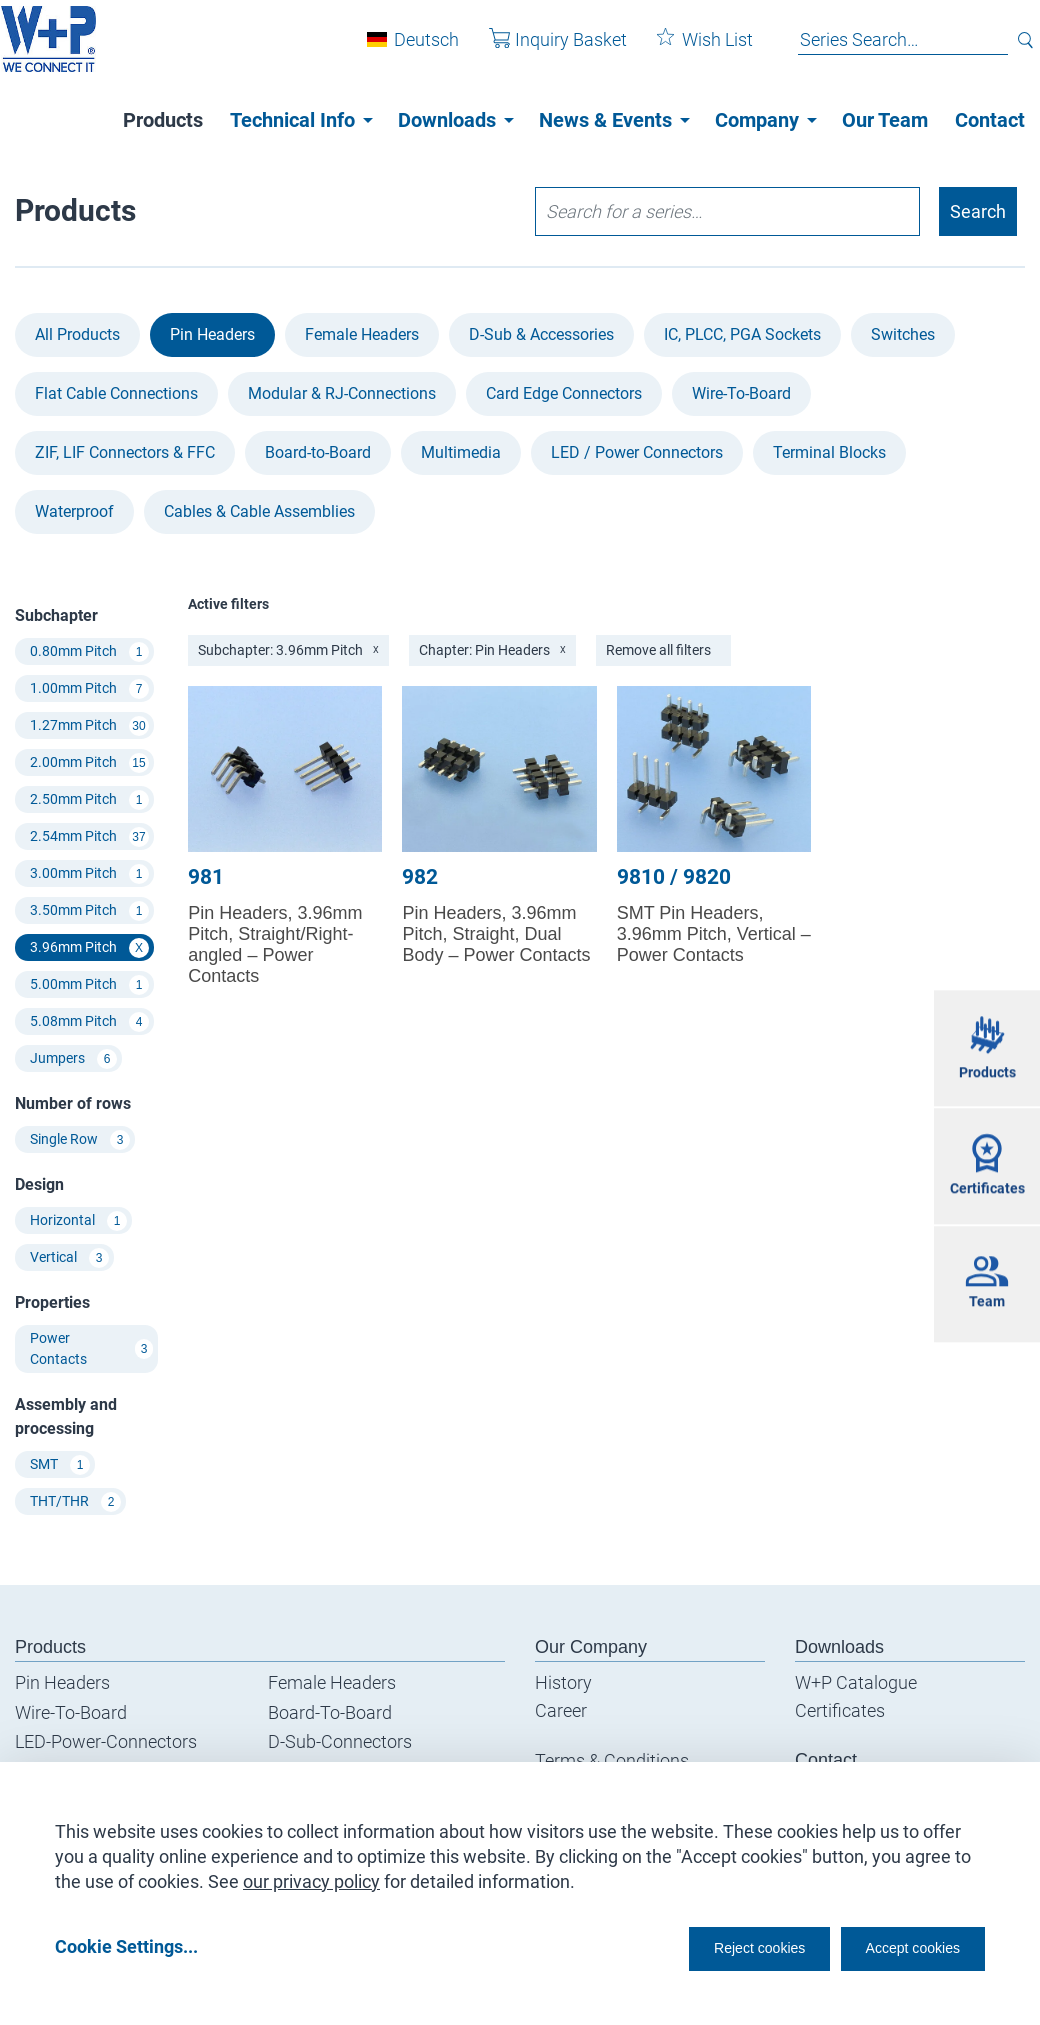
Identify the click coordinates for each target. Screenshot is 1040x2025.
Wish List (691, 48)
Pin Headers (212, 334)
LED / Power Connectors (637, 452)
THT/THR (75, 1502)
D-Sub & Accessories (541, 334)
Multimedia (461, 452)
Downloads (447, 120)
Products (163, 120)
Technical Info (292, 120)
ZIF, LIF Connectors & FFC (125, 452)
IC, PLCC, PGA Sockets (742, 334)
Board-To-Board (330, 1712)
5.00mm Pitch (89, 985)
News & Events (605, 120)
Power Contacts (91, 1348)
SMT (60, 1465)
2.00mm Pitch (89, 763)
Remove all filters (658, 650)
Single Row (80, 1140)
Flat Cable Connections (116, 393)
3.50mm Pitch (89, 911)
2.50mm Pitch (89, 800)
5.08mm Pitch (89, 1022)
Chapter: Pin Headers (492, 650)
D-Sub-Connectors (340, 1741)
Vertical (69, 1258)
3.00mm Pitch (89, 874)
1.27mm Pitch (89, 726)
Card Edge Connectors (564, 393)
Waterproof (74, 511)
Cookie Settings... (126, 1946)
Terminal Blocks (829, 452)
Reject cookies (710, 1946)
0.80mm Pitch (89, 652)
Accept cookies (899, 1946)
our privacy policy (311, 1874)
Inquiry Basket (544, 48)
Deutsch (412, 48)
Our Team (885, 120)
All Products (77, 334)
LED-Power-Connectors (106, 1741)
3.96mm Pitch (89, 948)
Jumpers (73, 1059)
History (563, 1682)
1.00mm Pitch (89, 689)
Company (757, 120)
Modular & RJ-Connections (342, 393)
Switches (903, 334)
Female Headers (362, 334)
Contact (990, 120)
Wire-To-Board (741, 393)
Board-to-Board (318, 452)
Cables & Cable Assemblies (259, 511)
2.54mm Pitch (89, 837)
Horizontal (78, 1221)
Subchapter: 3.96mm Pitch (288, 650)
